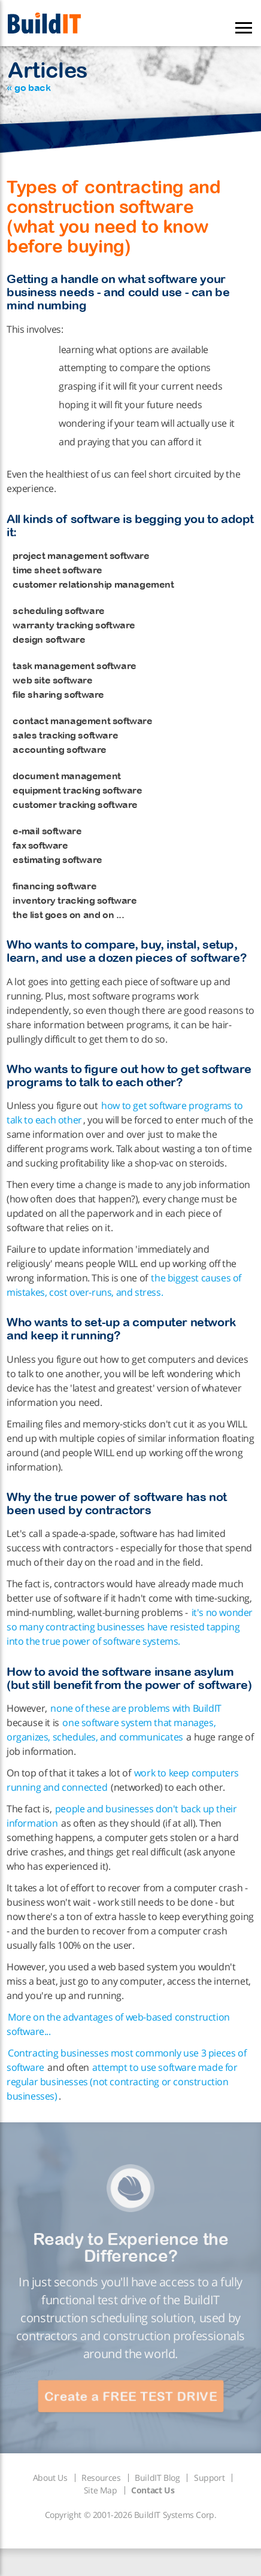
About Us (50, 2477)
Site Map (100, 2490)
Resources (100, 2477)
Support (209, 2477)
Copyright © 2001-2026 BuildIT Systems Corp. (131, 2514)
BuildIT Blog (157, 2477)
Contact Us (152, 2490)
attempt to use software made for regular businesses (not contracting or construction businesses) (122, 2082)
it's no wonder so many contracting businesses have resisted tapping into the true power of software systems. (130, 1627)
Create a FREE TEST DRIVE (130, 2396)
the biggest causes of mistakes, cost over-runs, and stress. (124, 1285)
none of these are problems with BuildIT (135, 1708)
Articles (47, 75)
